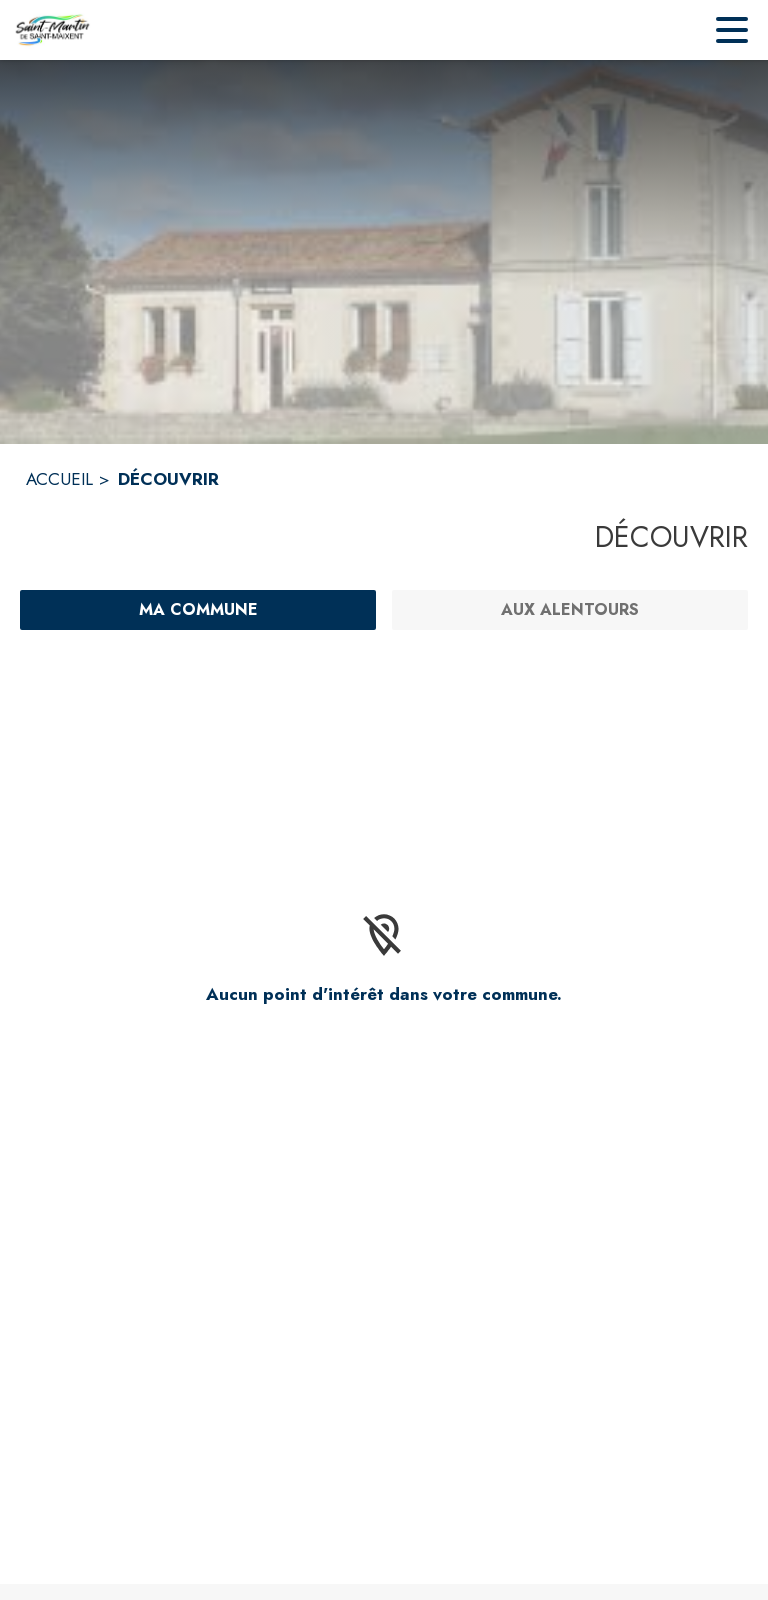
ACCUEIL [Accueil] (59, 479)
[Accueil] (52, 30)
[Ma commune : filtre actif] (198, 610)
